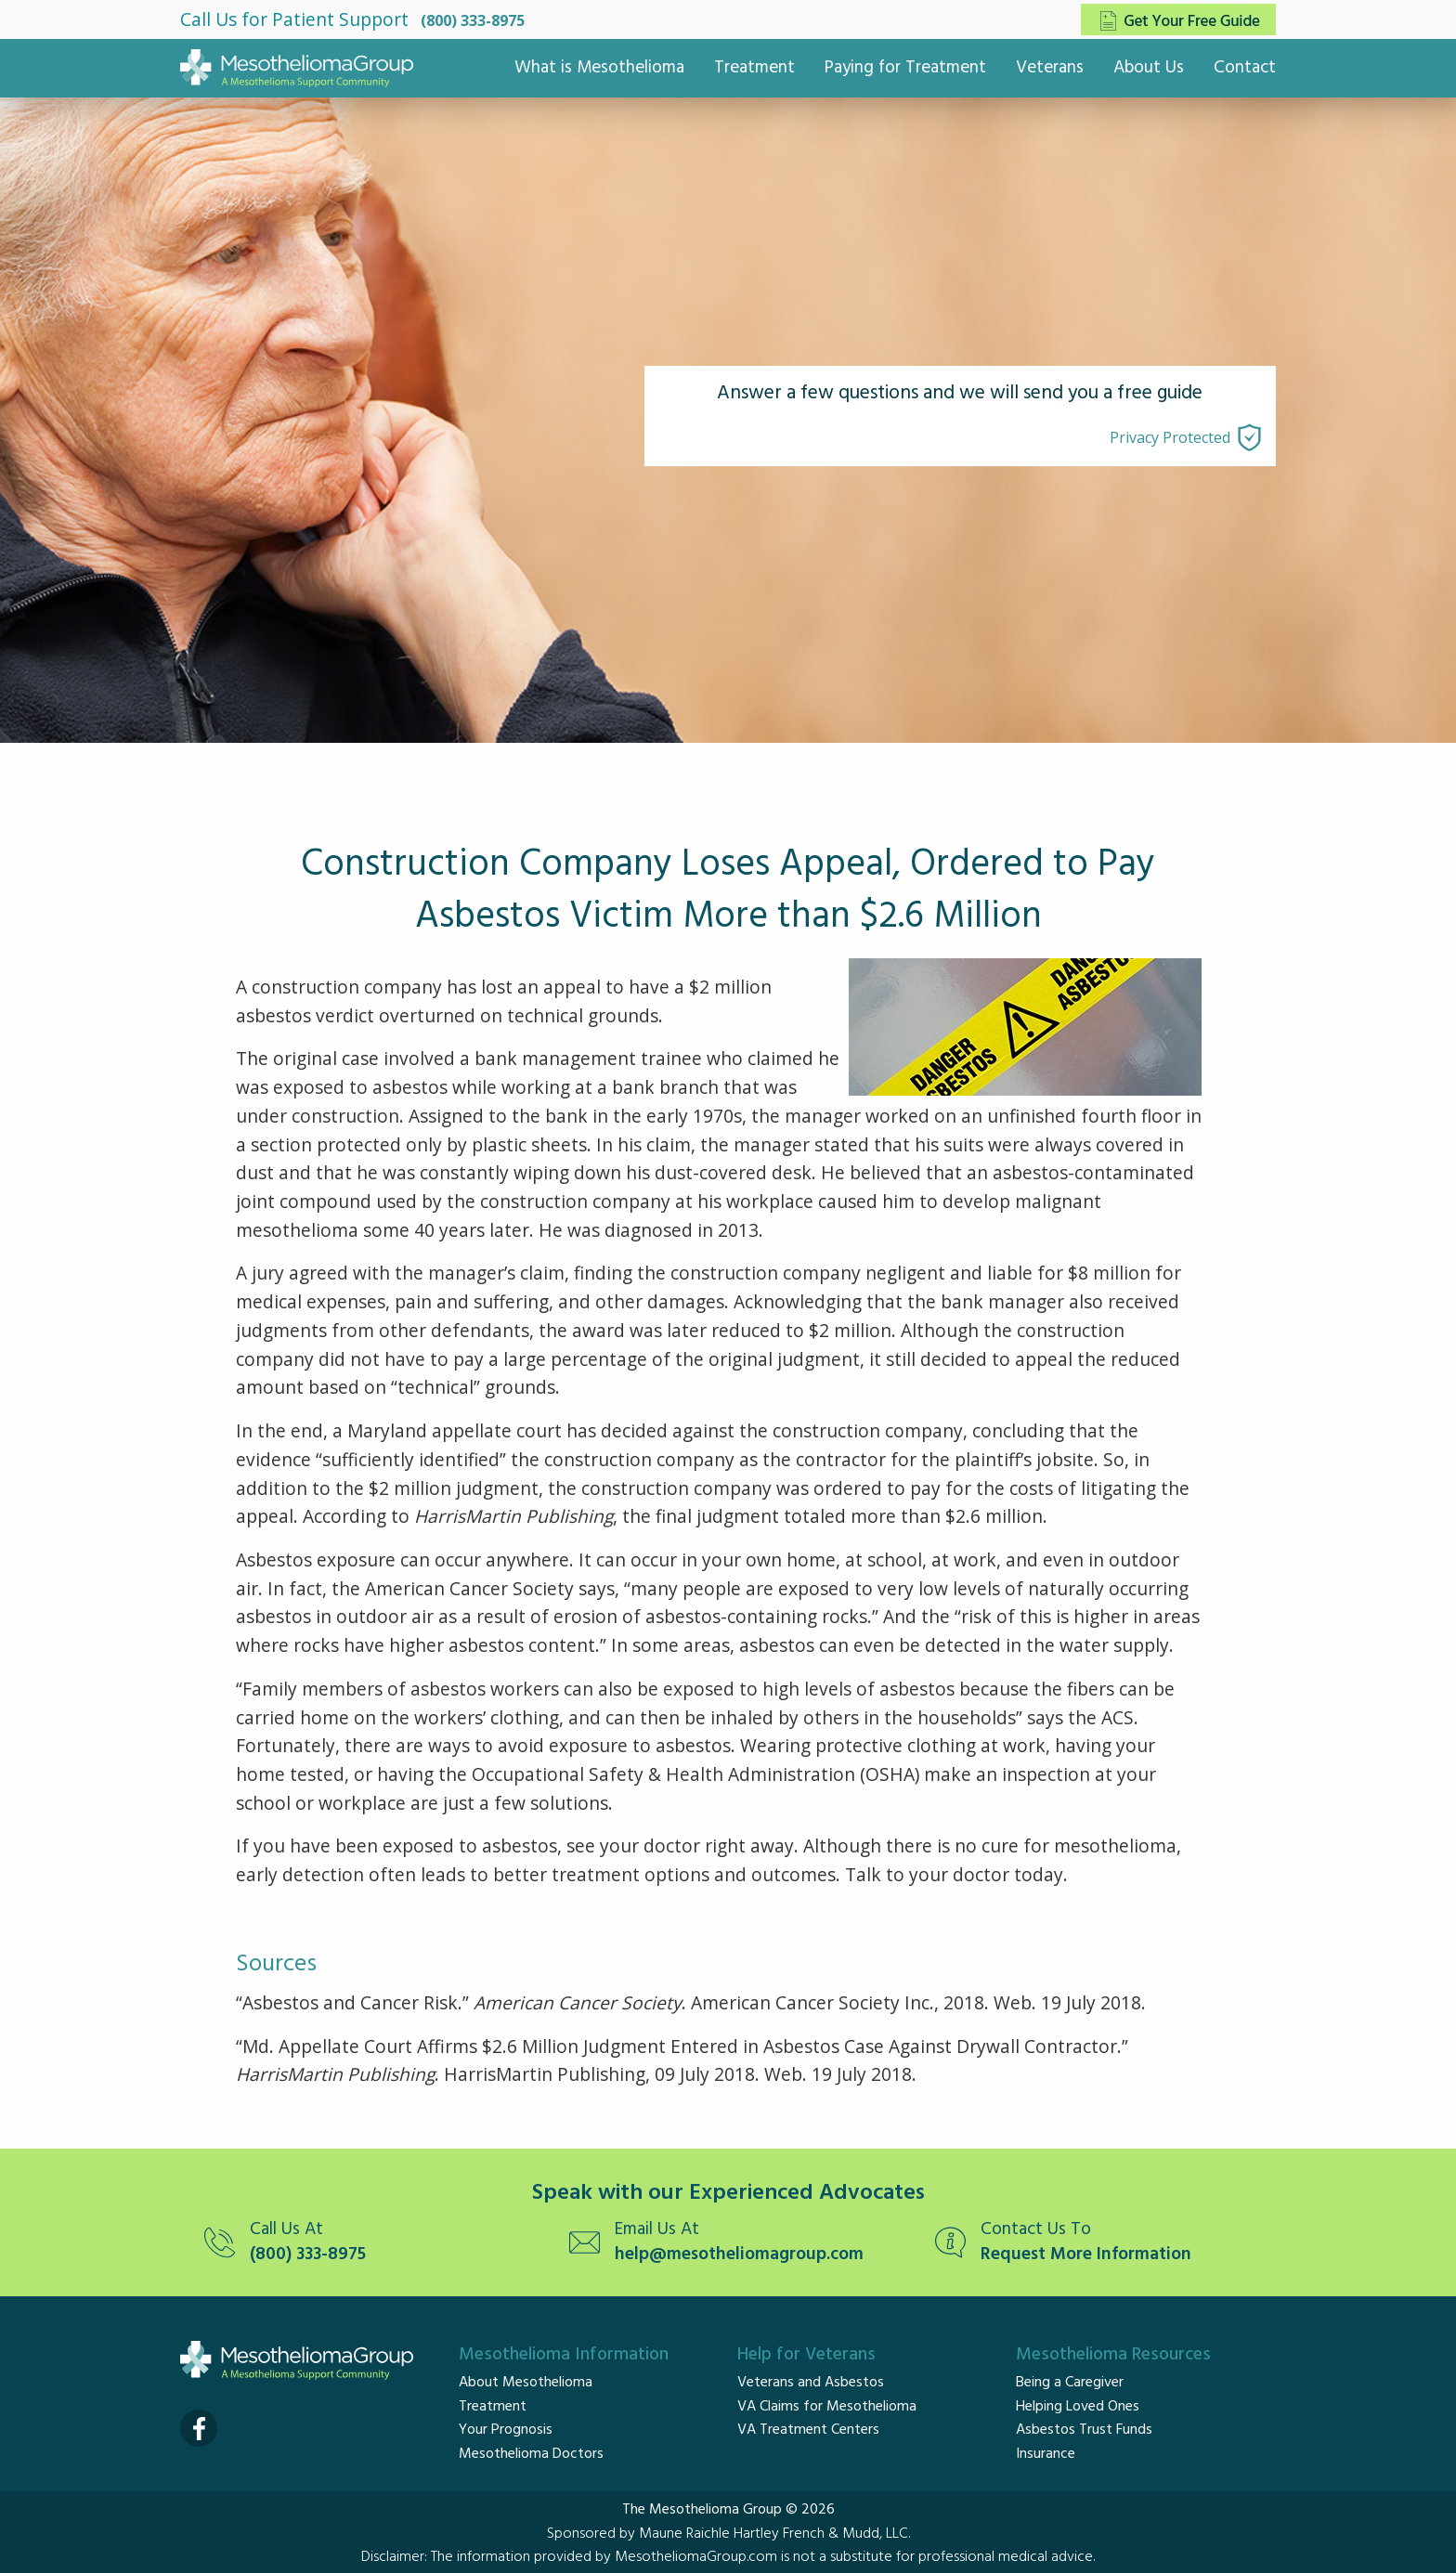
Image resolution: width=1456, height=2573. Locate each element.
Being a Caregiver (1070, 2383)
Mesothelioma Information (564, 2355)
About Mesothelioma (525, 2383)
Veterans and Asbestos (810, 2383)
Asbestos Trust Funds (1084, 2430)
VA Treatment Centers (808, 2430)
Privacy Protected (1170, 437)
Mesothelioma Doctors (531, 2454)
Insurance (1045, 2454)
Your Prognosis (505, 2430)
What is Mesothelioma (599, 68)
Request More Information (1086, 2255)
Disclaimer (392, 2557)
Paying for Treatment (905, 68)
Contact (1245, 68)
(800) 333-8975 (473, 20)
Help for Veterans (806, 2355)
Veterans (1050, 68)
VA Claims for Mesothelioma (826, 2407)
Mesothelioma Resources (1113, 2355)
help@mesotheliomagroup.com (739, 2255)
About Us (1148, 68)
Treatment (754, 68)
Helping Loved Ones (1077, 2407)
